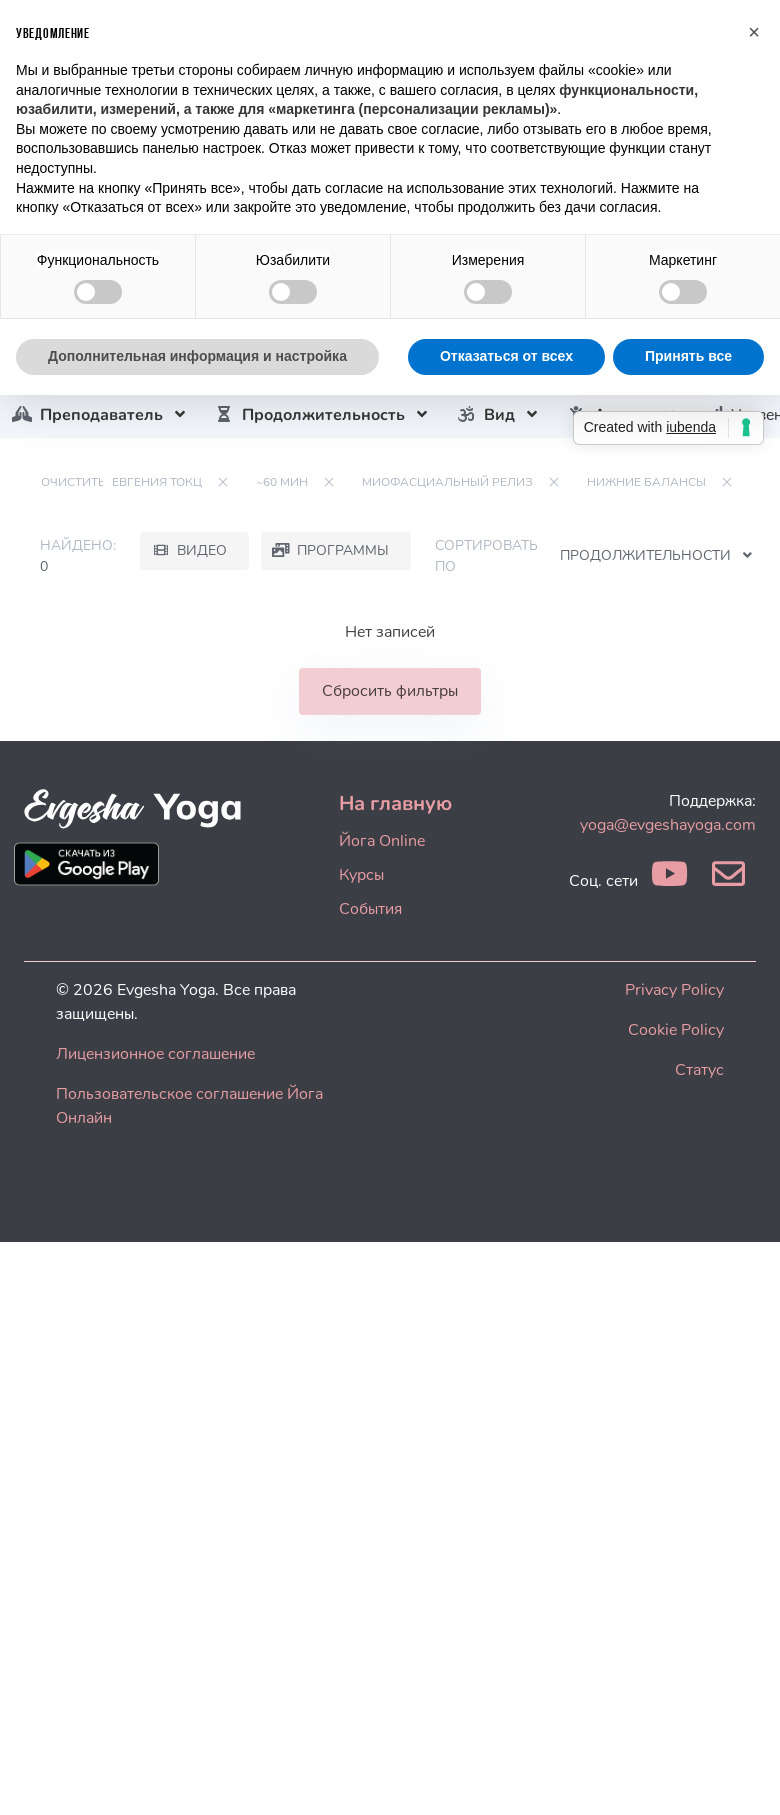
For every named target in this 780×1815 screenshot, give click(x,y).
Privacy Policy (674, 990)
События (370, 909)
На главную (395, 803)
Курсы (361, 875)
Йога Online (382, 841)
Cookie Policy (676, 1030)
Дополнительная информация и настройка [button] (197, 356)
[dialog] (742, 1775)
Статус (699, 1070)
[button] (754, 32)
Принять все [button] (688, 356)
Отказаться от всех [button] (506, 356)
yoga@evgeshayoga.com (668, 825)
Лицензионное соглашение (155, 1054)
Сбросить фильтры (390, 691)
